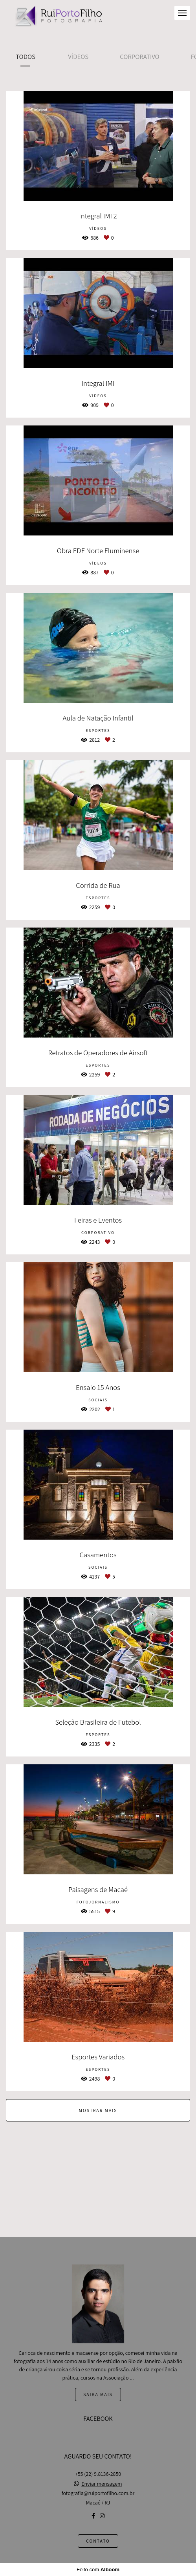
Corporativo (139, 56)
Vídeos (78, 56)
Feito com (98, 2569)
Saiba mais (98, 2394)
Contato (98, 2541)
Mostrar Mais (98, 2110)
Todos (25, 56)
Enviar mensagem (101, 2483)
